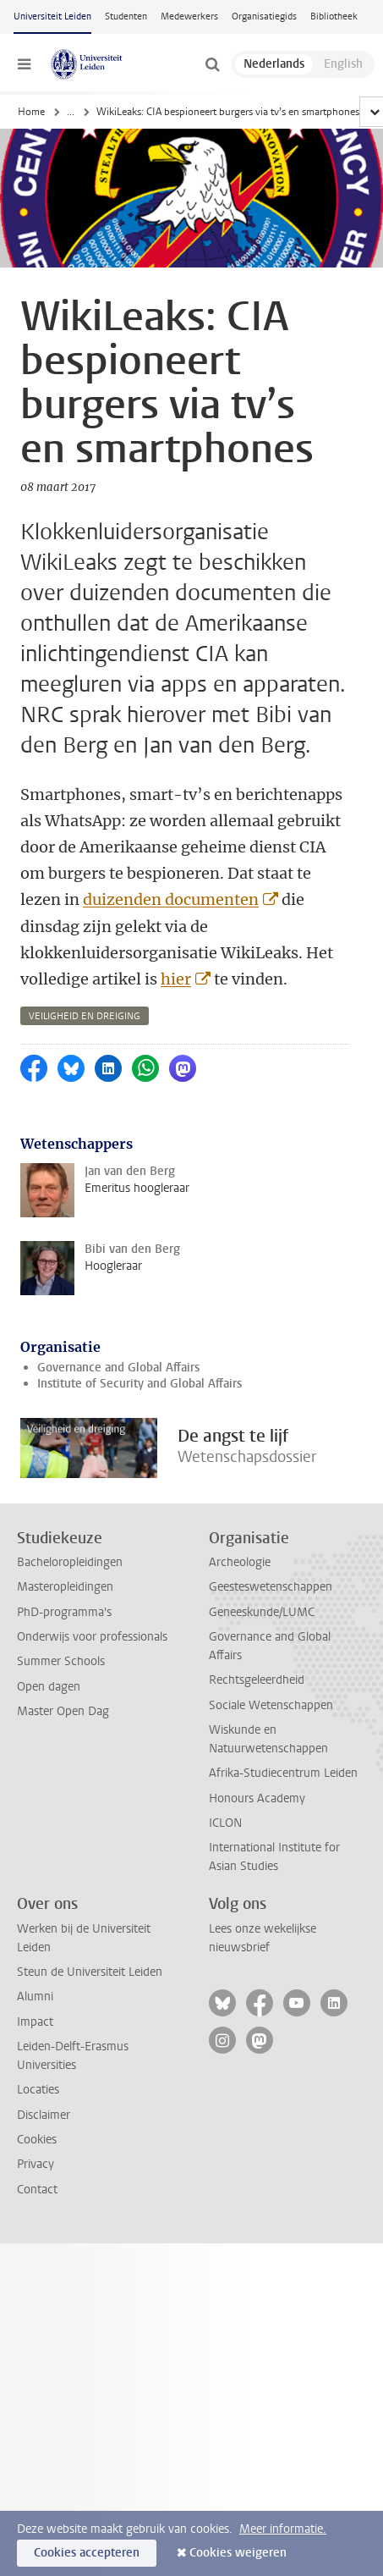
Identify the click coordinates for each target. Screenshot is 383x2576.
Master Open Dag (63, 1711)
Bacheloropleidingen (70, 1562)
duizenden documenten (171, 899)
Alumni (35, 1997)
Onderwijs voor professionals (92, 1637)
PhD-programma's (64, 1612)
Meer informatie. (282, 2529)
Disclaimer (43, 2115)
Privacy (35, 2164)
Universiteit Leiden (52, 16)
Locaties (38, 2090)
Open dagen (48, 1687)
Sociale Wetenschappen (271, 1705)
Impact (35, 2022)
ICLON (225, 1823)
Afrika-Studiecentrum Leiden (283, 1773)
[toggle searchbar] (212, 64)
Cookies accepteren (87, 2553)
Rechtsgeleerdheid (256, 1680)
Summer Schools (61, 1661)
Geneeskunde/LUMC (262, 1612)
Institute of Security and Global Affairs (139, 1384)
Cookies (37, 2140)
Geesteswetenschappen (270, 1587)
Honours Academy (257, 1798)
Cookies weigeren (238, 2553)
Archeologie (240, 1562)
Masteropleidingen (65, 1587)
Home (31, 112)
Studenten (126, 16)
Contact (37, 2190)
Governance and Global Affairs (118, 1368)
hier (176, 979)
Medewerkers (189, 16)
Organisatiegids (264, 16)
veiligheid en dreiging (84, 1016)
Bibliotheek (334, 16)
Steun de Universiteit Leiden (89, 1972)
